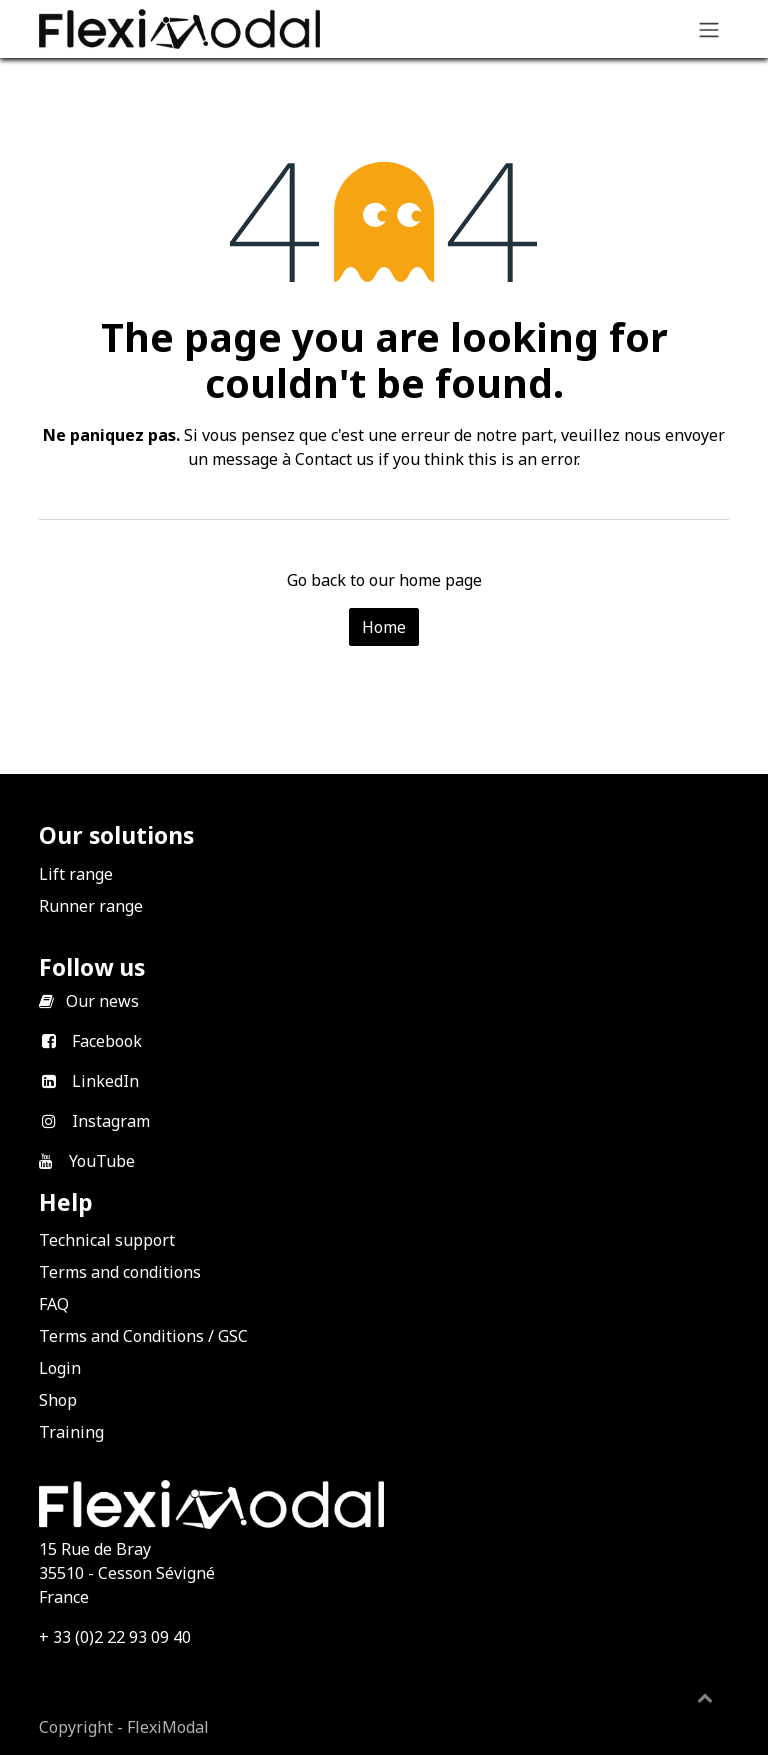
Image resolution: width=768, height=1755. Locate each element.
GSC (233, 1336)
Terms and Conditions (121, 1336)
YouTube (102, 1161)
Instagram (111, 1121)
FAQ (54, 1304)
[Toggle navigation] (709, 29)
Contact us (334, 459)
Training (71, 1432)
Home (384, 627)
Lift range (76, 874)
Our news (102, 1001)
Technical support (107, 1240)
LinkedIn (105, 1081)
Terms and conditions (120, 1272)
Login (60, 1368)
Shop (58, 1400)
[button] (705, 1697)
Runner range (91, 906)
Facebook (107, 1041)
